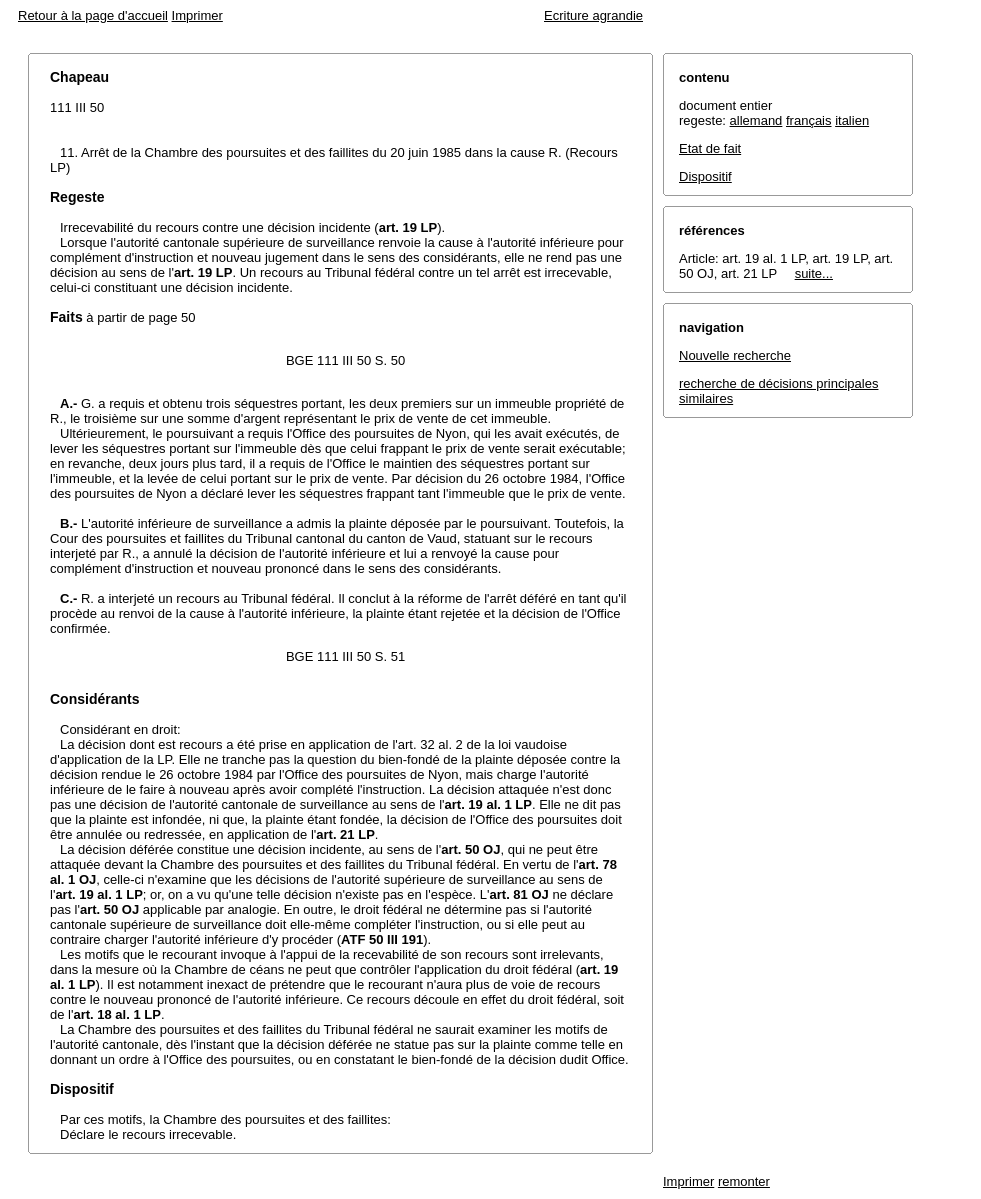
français (809, 120)
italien (852, 120)
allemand (756, 120)
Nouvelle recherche (735, 355)
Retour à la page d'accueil (93, 15)
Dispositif (705, 176)
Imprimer (197, 15)
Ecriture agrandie (593, 15)
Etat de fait (710, 148)
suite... (814, 273)
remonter (744, 1181)
